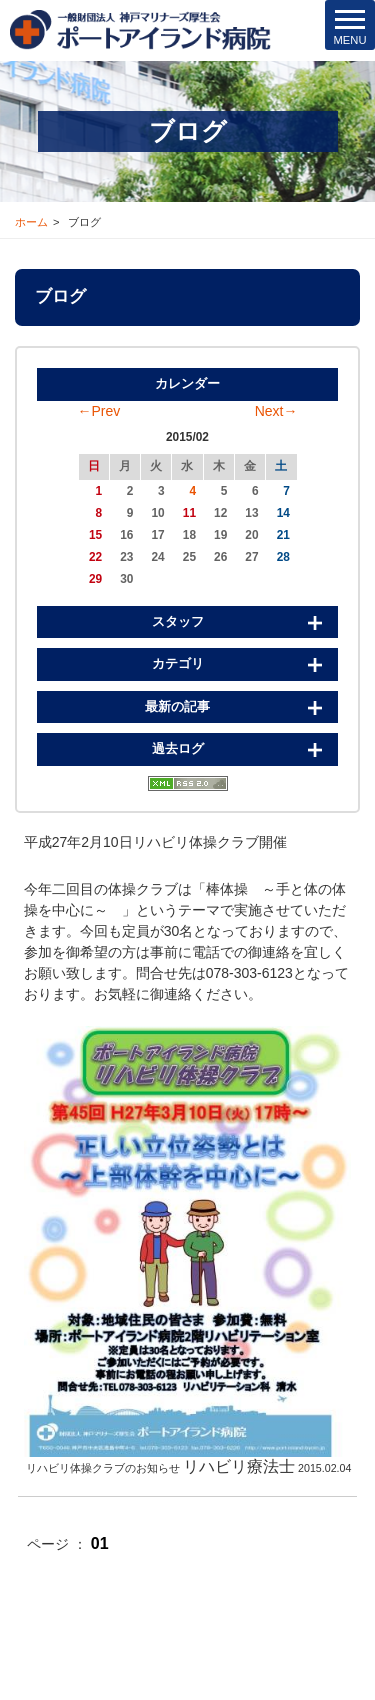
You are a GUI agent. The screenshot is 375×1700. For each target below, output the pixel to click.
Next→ (276, 411)
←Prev (99, 411)
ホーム (31, 222)
